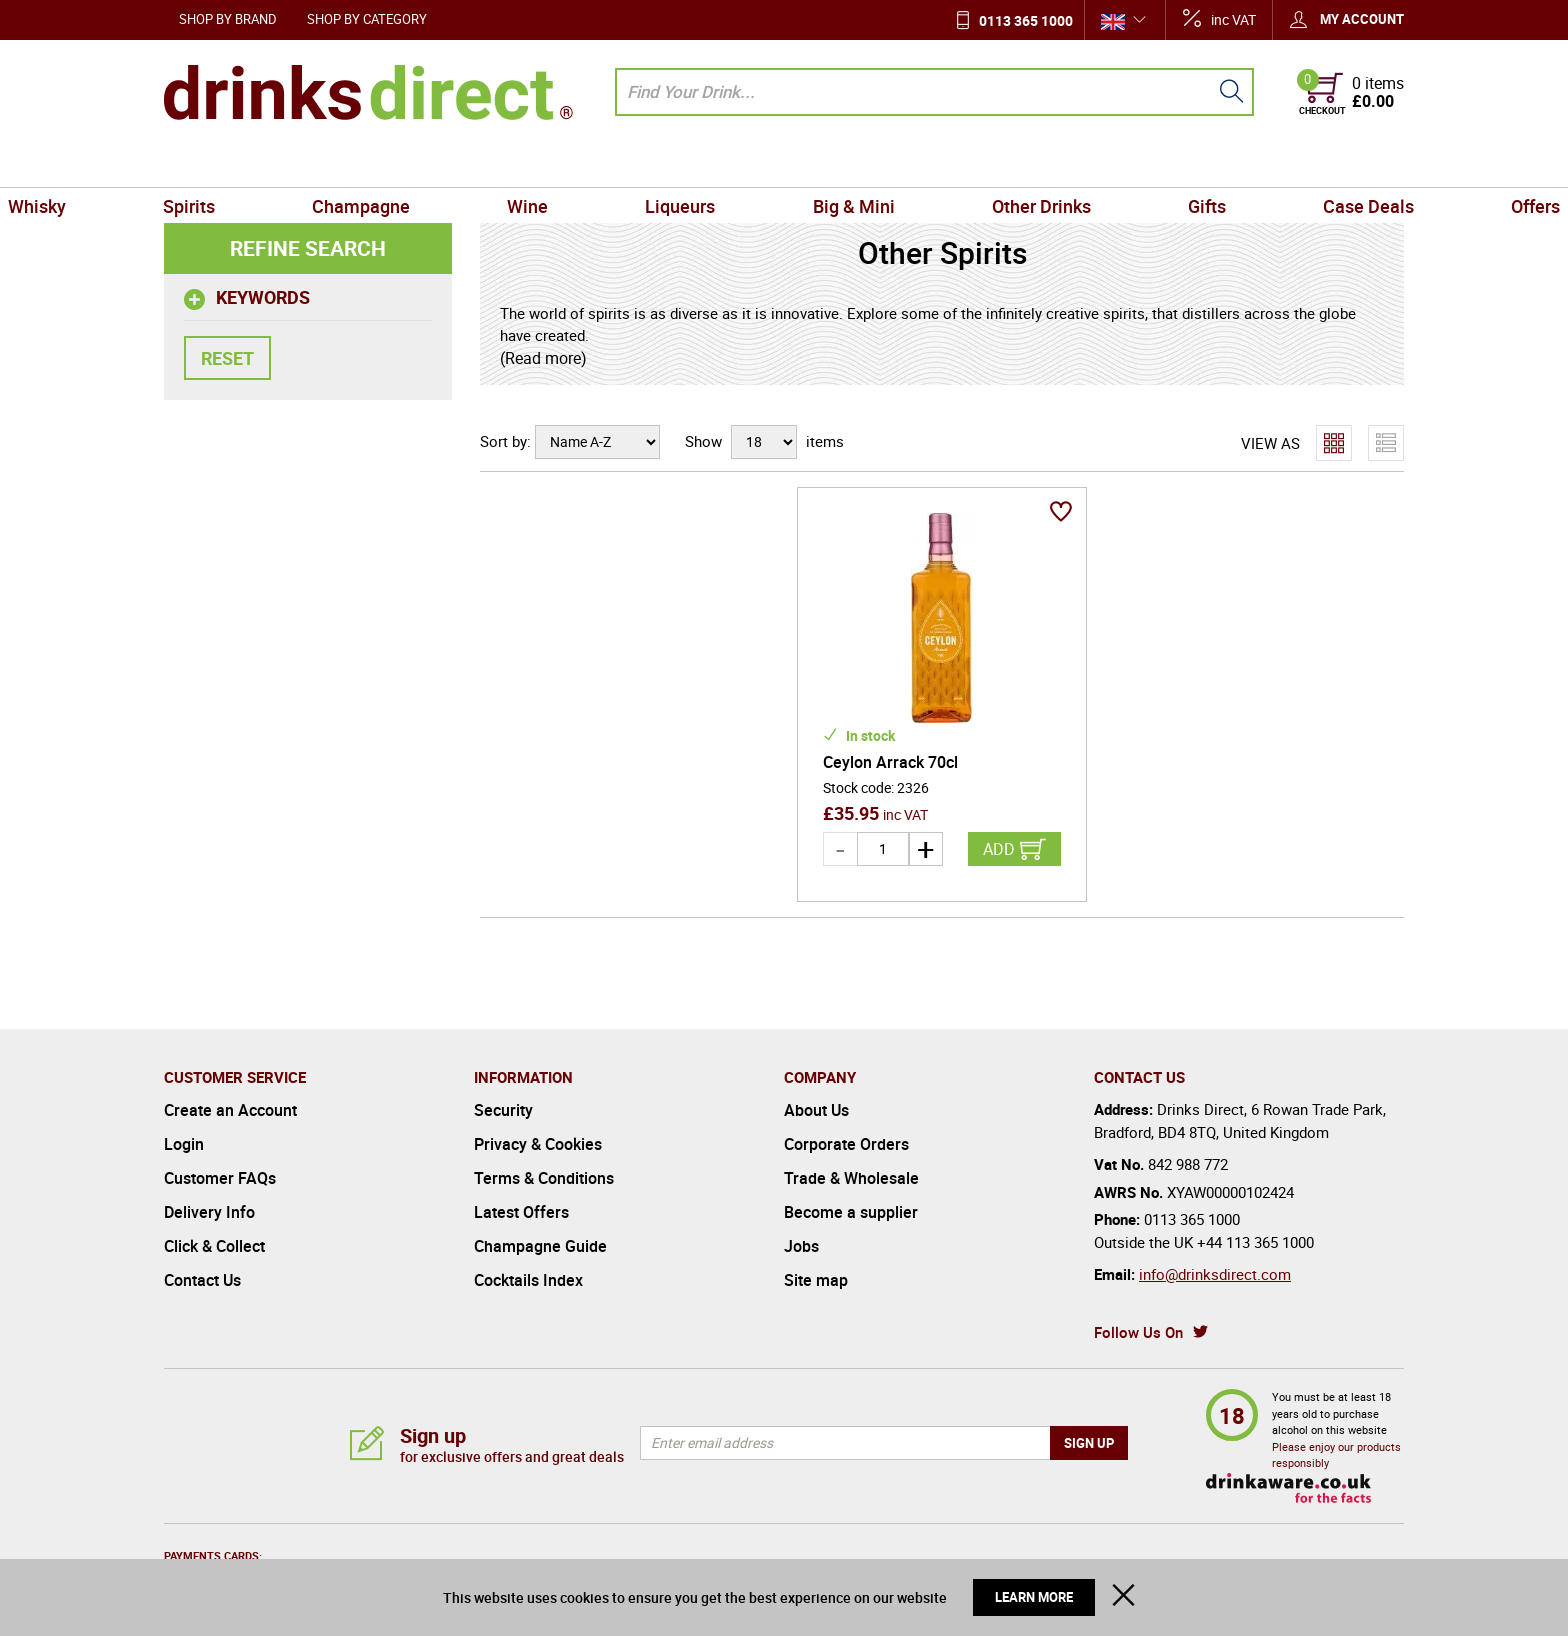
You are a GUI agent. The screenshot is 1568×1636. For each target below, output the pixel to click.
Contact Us (202, 1280)
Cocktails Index (528, 1280)
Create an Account (230, 1110)
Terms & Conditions (544, 1178)
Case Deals (1240, 164)
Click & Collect (214, 1246)
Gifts (1116, 164)
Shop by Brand (228, 19)
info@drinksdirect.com (1215, 1274)
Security (503, 1110)
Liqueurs (699, 164)
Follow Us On (1138, 1332)
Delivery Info (209, 1212)
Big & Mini (835, 164)
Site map (816, 1280)
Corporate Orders (846, 1144)
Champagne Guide (540, 1246)
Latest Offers (521, 1212)
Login (184, 1144)
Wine (582, 164)
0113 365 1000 (1026, 20)
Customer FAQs (220, 1178)
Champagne (452, 164)
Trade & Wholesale (851, 1178)
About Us (816, 1110)
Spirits (317, 164)
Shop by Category (367, 19)
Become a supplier (851, 1212)
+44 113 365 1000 (1255, 1242)
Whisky (201, 164)
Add (999, 849)
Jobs (801, 1246)
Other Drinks (986, 164)
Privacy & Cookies (538, 1144)
